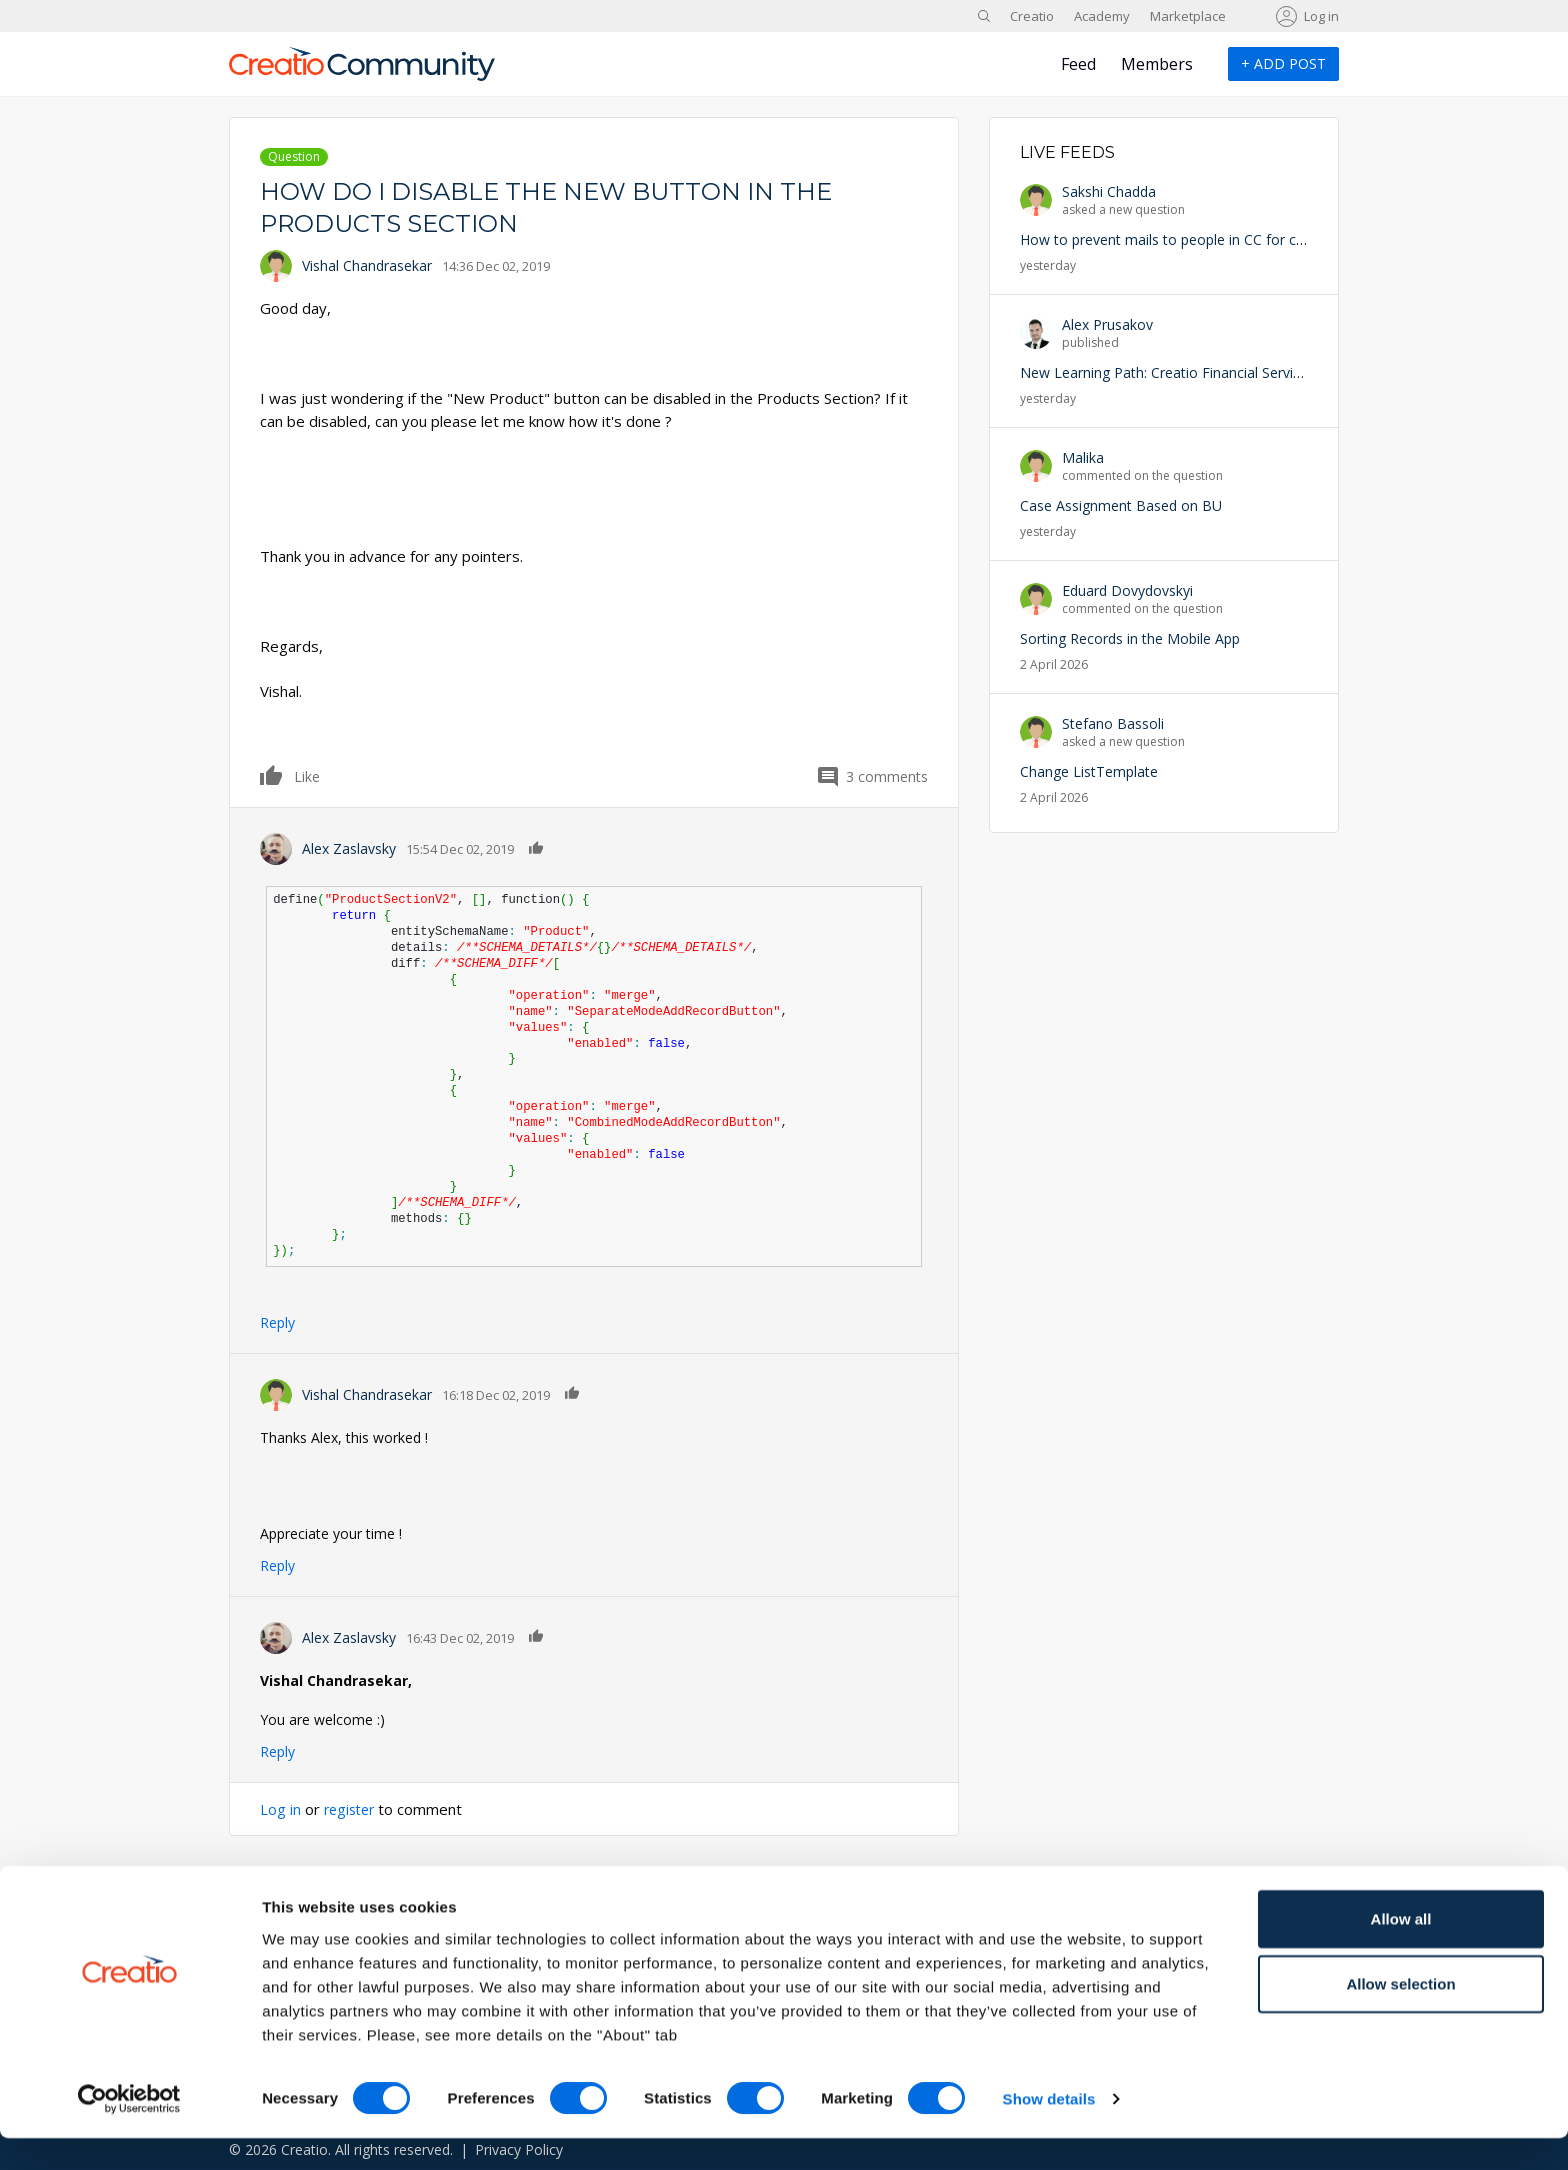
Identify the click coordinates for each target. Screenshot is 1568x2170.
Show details (1049, 2130)
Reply (277, 1322)
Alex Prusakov (1107, 324)
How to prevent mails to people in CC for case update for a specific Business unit (1282, 239)
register (352, 1809)
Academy (1102, 16)
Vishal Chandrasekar (367, 265)
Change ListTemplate (1089, 771)
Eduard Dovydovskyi (1127, 590)
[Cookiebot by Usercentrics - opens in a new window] (129, 2131)
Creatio (1032, 16)
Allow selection (1400, 2015)
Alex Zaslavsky (349, 848)
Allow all (1401, 1949)
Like (272, 775)
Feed (1078, 64)
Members (1157, 64)
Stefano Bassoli (1113, 723)
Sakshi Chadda (1109, 191)
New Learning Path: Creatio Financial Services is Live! (1191, 372)
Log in (1321, 16)
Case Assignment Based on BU (1121, 505)
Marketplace (1188, 16)
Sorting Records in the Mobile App (1130, 638)
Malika (1083, 457)
